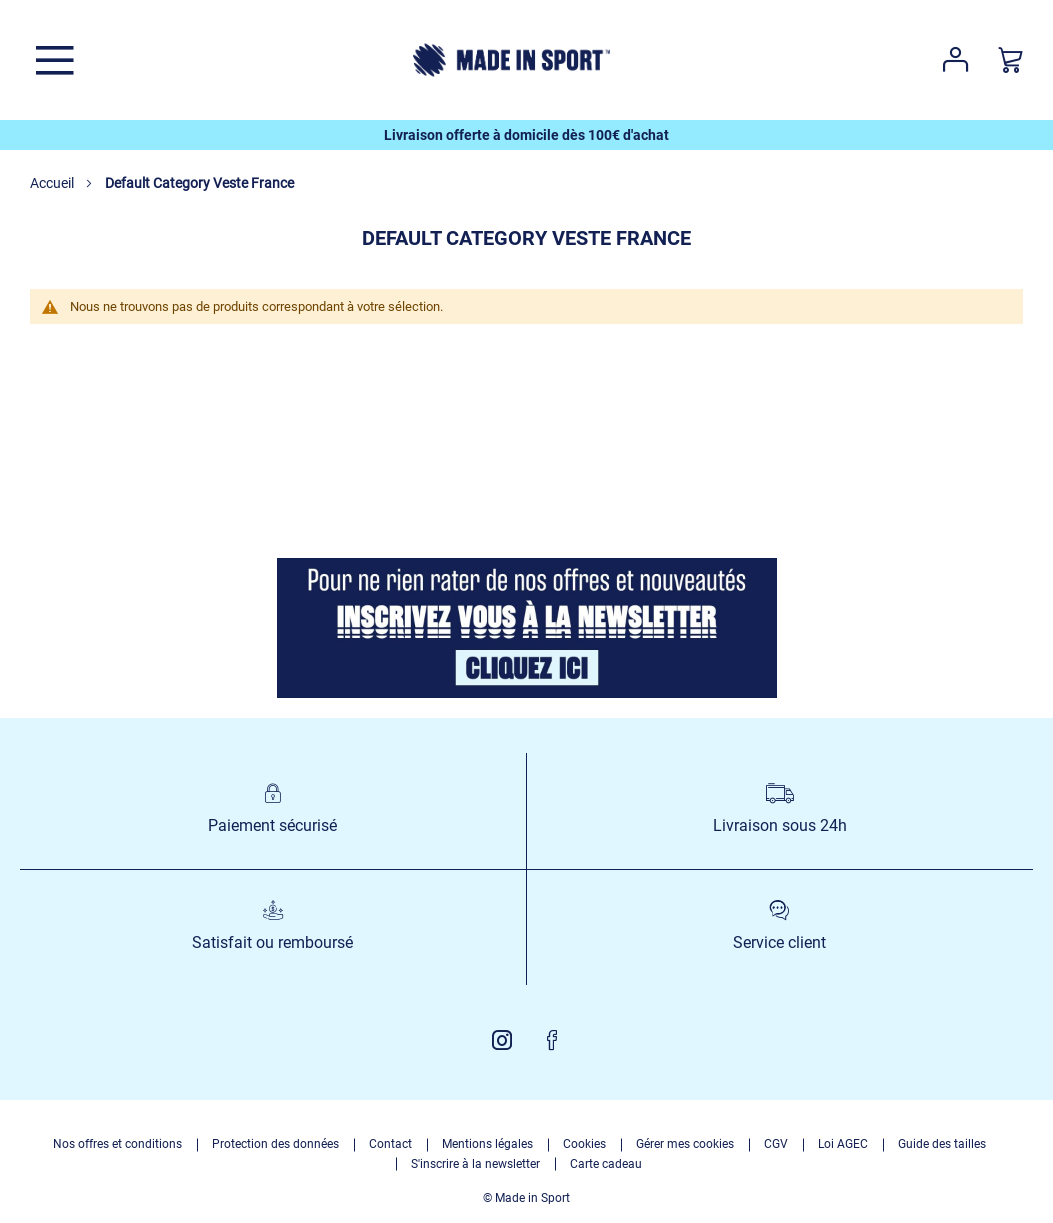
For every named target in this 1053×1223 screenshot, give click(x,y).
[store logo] (512, 60)
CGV (776, 1144)
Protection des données (275, 1144)
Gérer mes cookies (685, 1144)
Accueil (53, 183)
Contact (390, 1144)
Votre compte (955, 60)
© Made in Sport (526, 1198)
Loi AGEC (843, 1144)
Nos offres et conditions (117, 1144)
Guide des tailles (942, 1144)
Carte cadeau (606, 1164)
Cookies (584, 1144)
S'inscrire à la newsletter (475, 1164)
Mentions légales (487, 1144)
